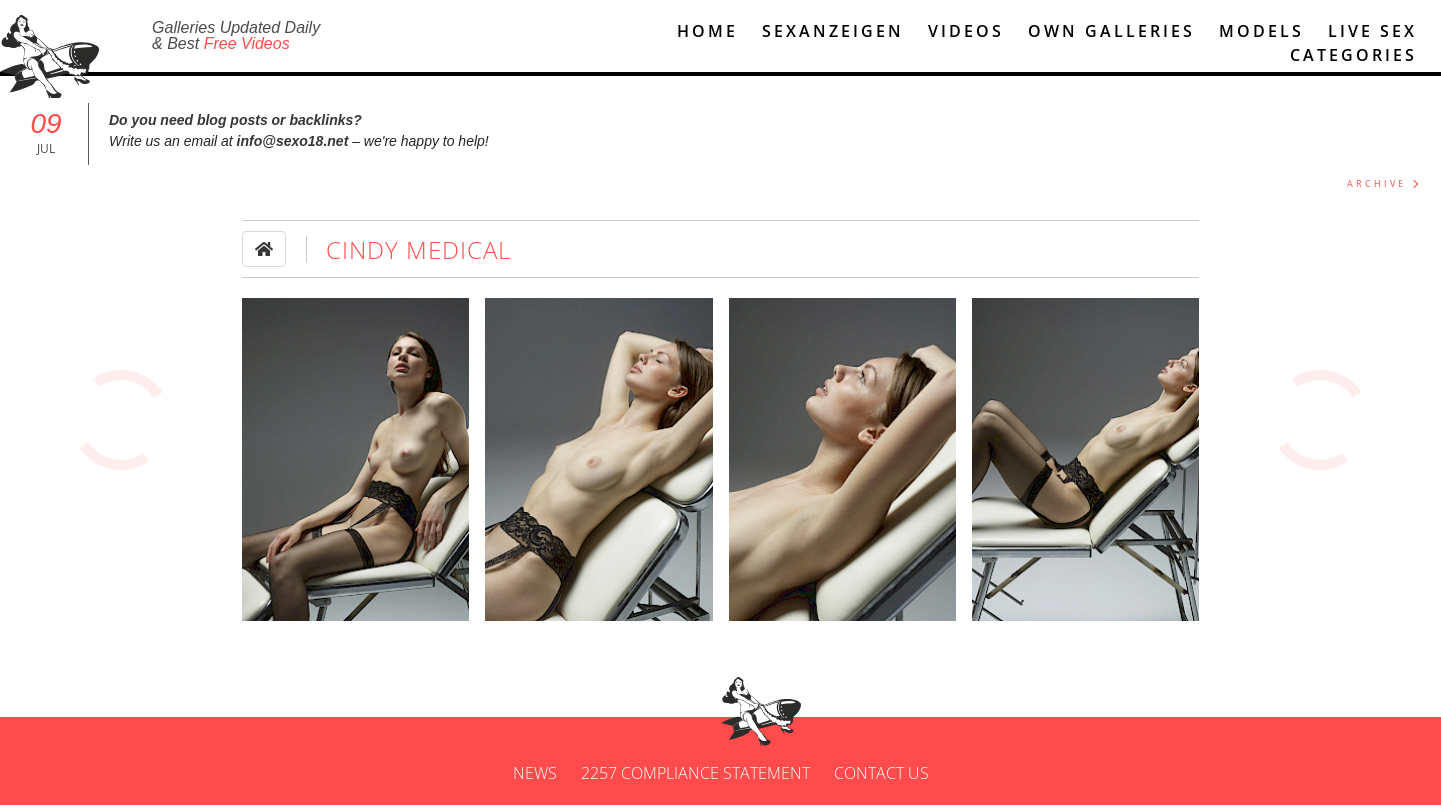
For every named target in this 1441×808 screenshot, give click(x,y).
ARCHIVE (1376, 186)
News (535, 776)
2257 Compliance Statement (695, 776)
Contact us (881, 776)
